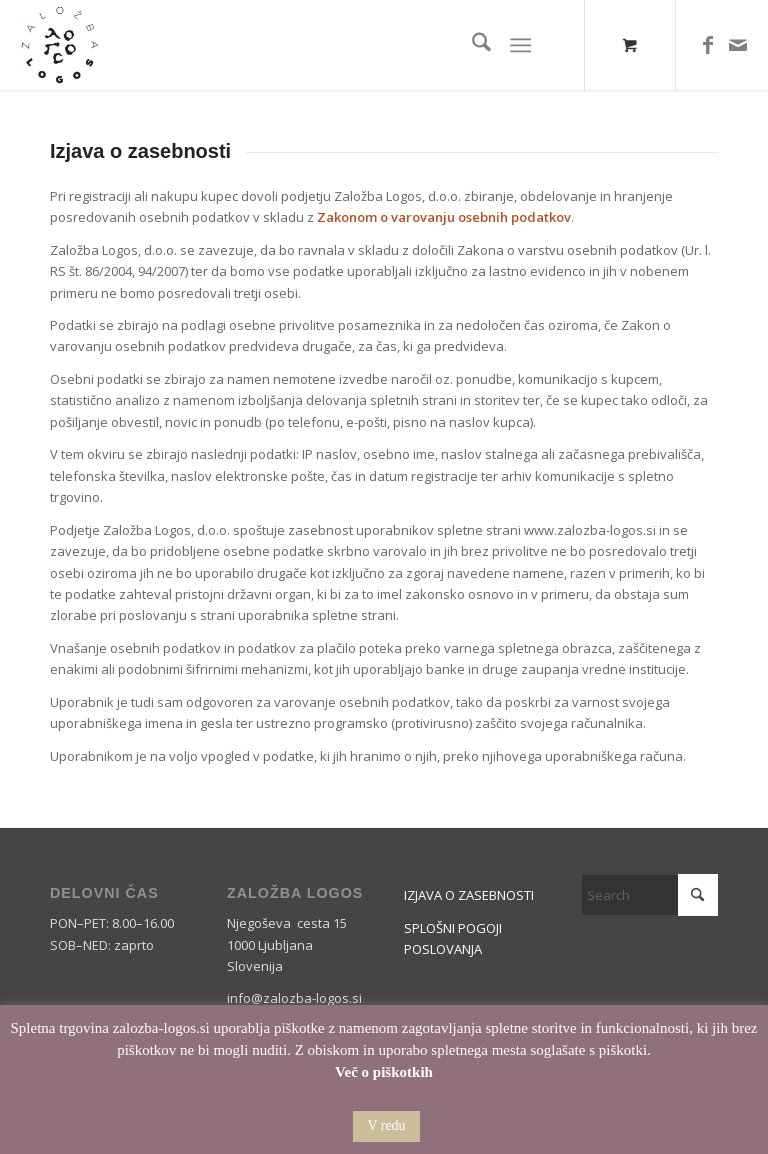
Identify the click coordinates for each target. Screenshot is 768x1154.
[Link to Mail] (738, 45)
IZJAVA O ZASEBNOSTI (469, 895)
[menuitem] (471, 45)
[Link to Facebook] (708, 45)
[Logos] (60, 45)
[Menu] (520, 45)
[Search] (471, 45)
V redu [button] (386, 1125)
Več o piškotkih (384, 1072)
